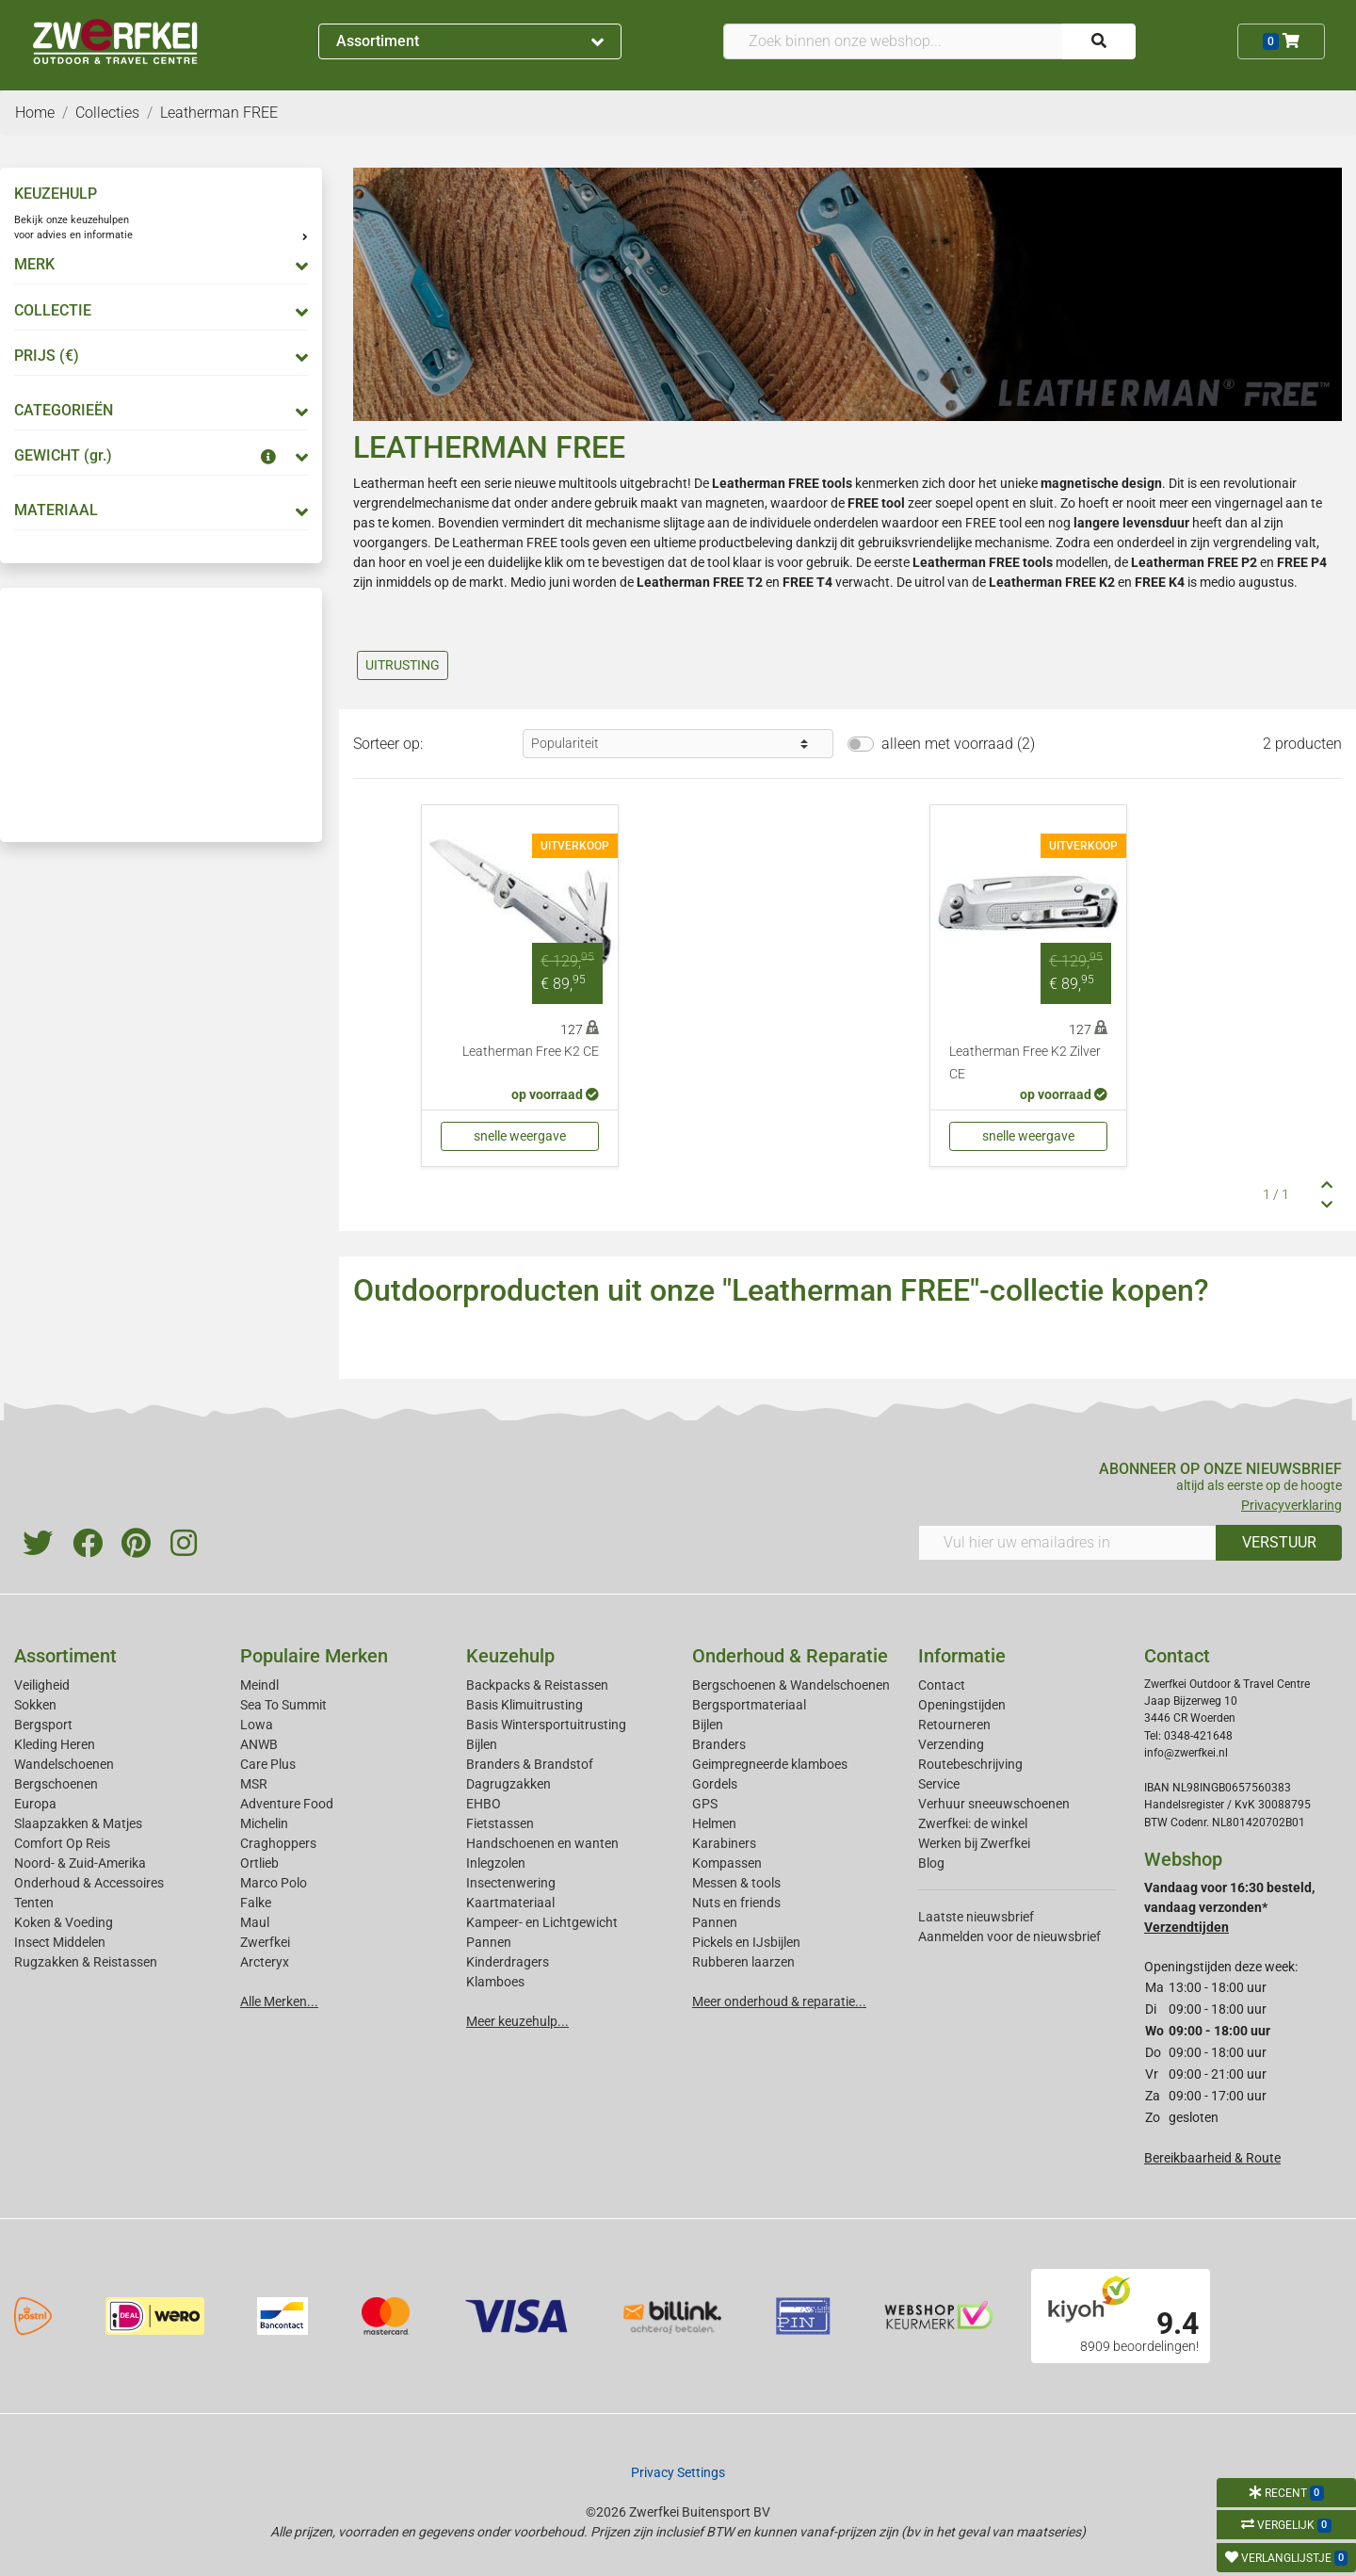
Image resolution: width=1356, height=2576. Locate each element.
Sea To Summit (283, 1704)
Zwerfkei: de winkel (972, 1823)
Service (939, 1783)
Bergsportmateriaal (749, 1704)
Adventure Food (286, 1803)
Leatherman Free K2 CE (530, 1052)
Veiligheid (42, 1685)
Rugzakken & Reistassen (85, 1961)
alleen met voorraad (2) (958, 744)
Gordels (714, 1783)
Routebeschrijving (970, 1764)
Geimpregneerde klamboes (770, 1764)
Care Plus (268, 1764)
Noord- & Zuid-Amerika (80, 1863)
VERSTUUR (1279, 1542)
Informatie (962, 1655)
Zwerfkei (265, 1942)
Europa (35, 1803)
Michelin (264, 1823)
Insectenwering (511, 1882)
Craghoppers (278, 1843)
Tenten (34, 1902)
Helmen (714, 1823)
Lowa (256, 1724)
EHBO (483, 1803)
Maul (254, 1922)
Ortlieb (259, 1863)
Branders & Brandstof (529, 1764)
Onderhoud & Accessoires (89, 1882)
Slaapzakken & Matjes (78, 1823)
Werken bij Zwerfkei (974, 1843)
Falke (255, 1902)
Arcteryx (264, 1961)
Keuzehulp (510, 1655)
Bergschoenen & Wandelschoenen (791, 1685)
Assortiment (470, 41)
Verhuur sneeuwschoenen (994, 1803)
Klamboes (495, 1981)
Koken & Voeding (63, 1922)
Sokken (35, 1704)
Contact (941, 1685)
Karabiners (724, 1843)
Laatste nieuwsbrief (976, 1916)
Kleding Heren (54, 1744)
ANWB (259, 1744)
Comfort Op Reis (62, 1843)
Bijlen (481, 1744)
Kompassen (727, 1863)
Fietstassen (500, 1823)
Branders (719, 1744)
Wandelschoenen (64, 1764)
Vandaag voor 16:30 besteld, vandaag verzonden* (1229, 1907)
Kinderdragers (507, 1961)
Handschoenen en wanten (542, 1843)
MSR (253, 1783)
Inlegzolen (495, 1863)
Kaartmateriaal (510, 1902)
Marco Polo (273, 1882)
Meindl (259, 1685)
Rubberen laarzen (743, 1961)
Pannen (714, 1922)
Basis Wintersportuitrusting (546, 1724)
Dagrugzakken (508, 1783)
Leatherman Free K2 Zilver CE (1025, 1063)
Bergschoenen (56, 1783)
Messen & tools (736, 1882)
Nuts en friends (736, 1902)
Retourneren (954, 1724)
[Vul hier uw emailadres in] (1067, 1543)
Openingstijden (962, 1704)
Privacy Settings (678, 2472)
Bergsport (43, 1724)
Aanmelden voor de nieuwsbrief (1009, 1936)
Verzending (951, 1744)
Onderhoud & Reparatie (790, 1655)
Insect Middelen (59, 1942)
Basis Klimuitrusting (524, 1704)
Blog (931, 1863)
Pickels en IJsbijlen (746, 1942)
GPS (705, 1803)
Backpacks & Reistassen (537, 1685)
